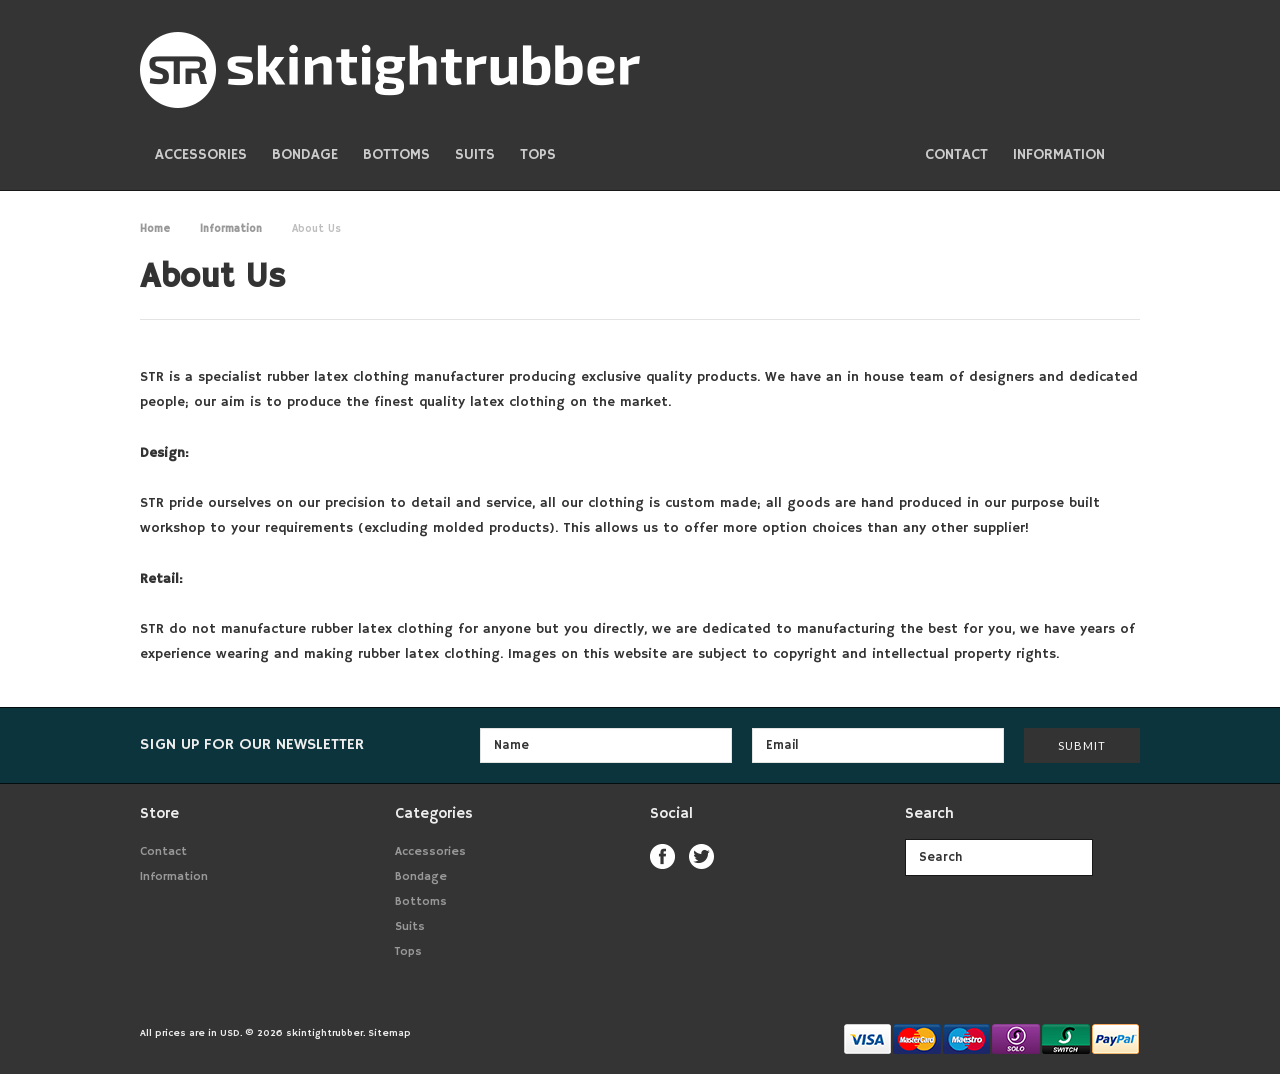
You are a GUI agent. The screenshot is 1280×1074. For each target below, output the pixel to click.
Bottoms (396, 154)
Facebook (662, 856)
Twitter (701, 856)
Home (155, 229)
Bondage (305, 154)
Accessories (201, 154)
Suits (475, 154)
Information (231, 229)
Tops (538, 154)
